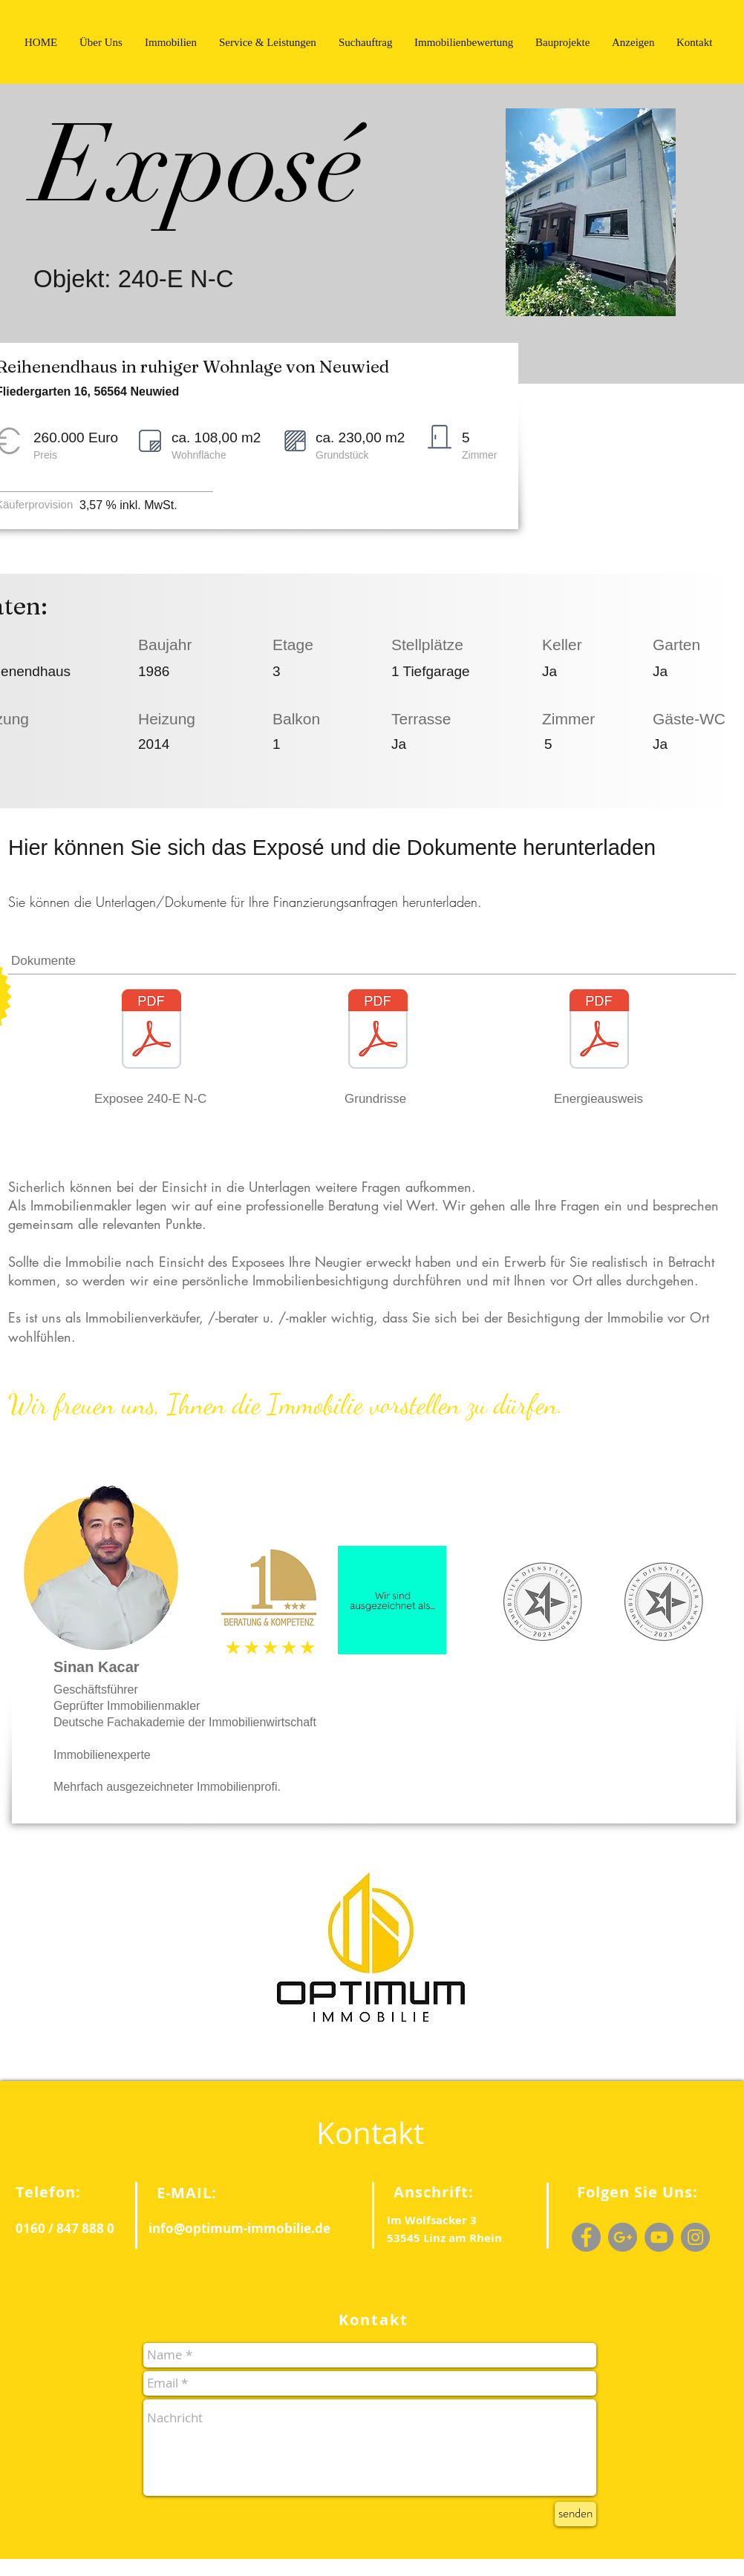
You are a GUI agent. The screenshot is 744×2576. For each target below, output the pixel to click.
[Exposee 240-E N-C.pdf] (151, 1038)
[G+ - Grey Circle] (622, 2237)
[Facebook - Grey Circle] (586, 2237)
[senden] (575, 2514)
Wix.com (245, 2567)
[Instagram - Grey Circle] (695, 2237)
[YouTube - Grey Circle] (659, 2237)
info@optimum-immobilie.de (239, 2228)
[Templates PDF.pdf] (378, 1038)
